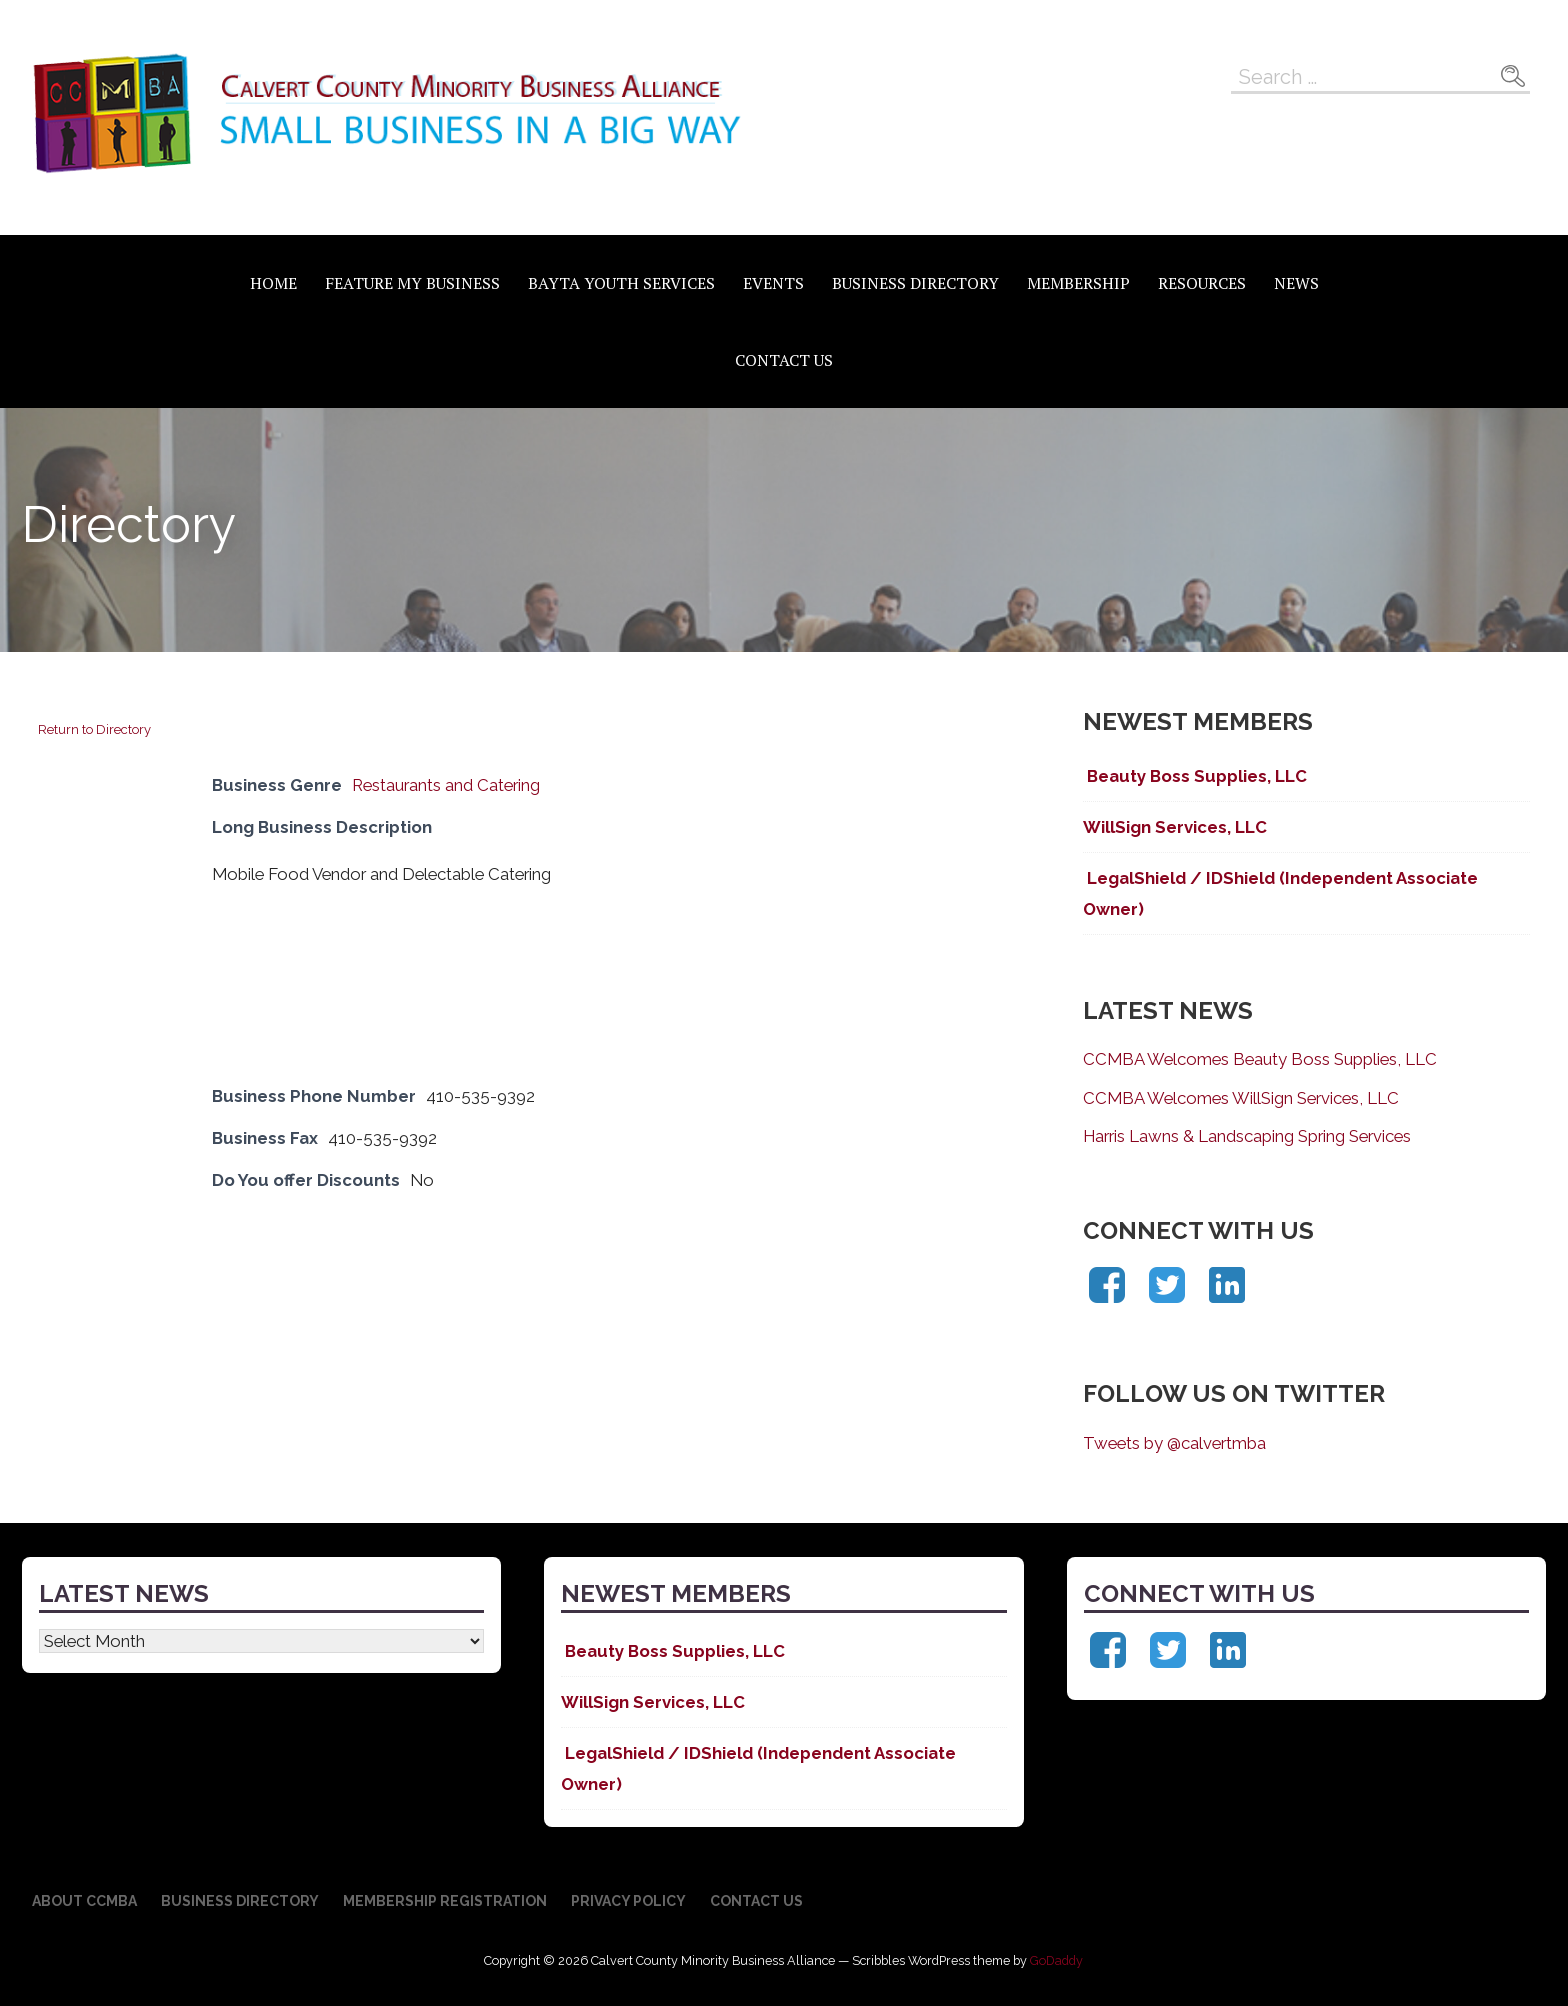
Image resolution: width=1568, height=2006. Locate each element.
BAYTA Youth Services (621, 283)
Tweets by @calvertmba (1174, 1443)
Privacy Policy (628, 1901)
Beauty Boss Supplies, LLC (1195, 776)
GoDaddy (1056, 1960)
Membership (1078, 283)
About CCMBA (84, 1901)
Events (773, 283)
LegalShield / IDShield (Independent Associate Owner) (1280, 893)
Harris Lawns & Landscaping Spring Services (1247, 1136)
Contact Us (784, 360)
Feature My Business (412, 283)
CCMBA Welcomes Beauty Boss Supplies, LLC (1260, 1059)
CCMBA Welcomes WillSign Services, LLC (1241, 1098)
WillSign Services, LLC (1175, 827)
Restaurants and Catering (446, 785)
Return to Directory (94, 729)
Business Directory (915, 283)
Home (273, 283)
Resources (1202, 283)
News (1296, 283)
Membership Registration (445, 1901)
